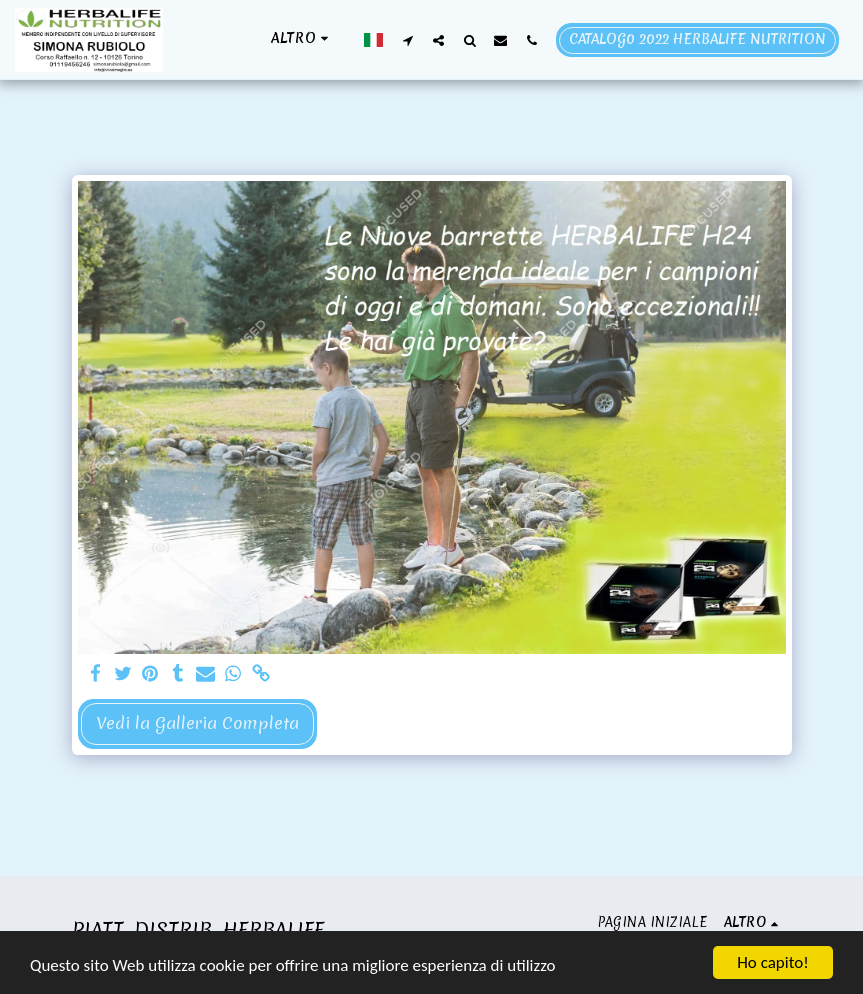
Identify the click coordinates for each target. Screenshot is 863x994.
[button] (407, 40)
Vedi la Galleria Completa (197, 723)
